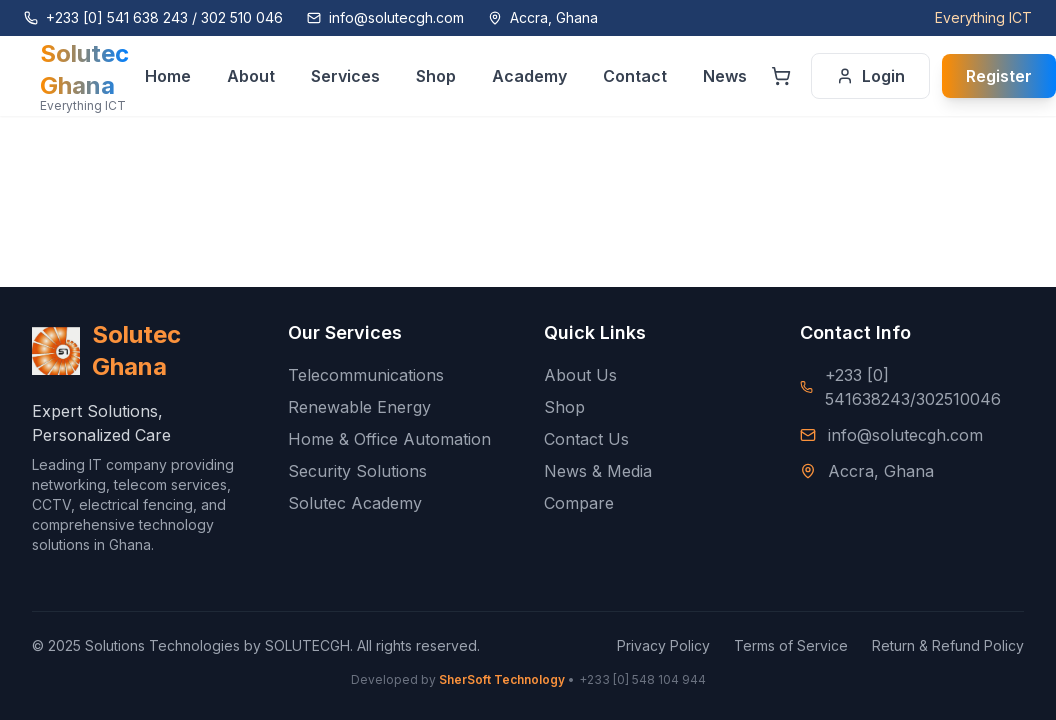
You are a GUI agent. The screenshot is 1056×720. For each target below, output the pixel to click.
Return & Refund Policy (948, 645)
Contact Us (586, 439)
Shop (564, 407)
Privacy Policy (663, 645)
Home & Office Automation (389, 439)
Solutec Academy (355, 503)
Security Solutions (357, 471)
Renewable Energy (359, 407)
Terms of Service (791, 645)
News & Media (598, 471)
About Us (580, 375)
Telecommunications (366, 375)
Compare (579, 503)
